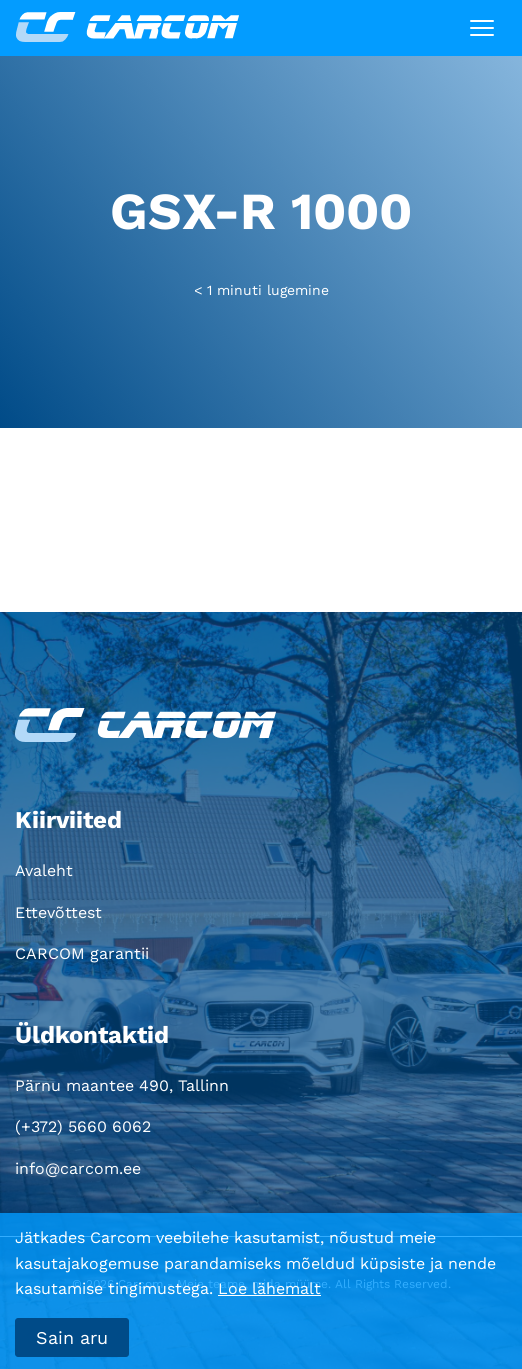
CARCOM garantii (82, 953)
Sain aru (72, 1337)
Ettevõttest (58, 912)
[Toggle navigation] (482, 28)
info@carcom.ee (78, 1168)
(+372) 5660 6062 (83, 1126)
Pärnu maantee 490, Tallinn (122, 1085)
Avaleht (44, 870)
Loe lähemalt (269, 1288)
